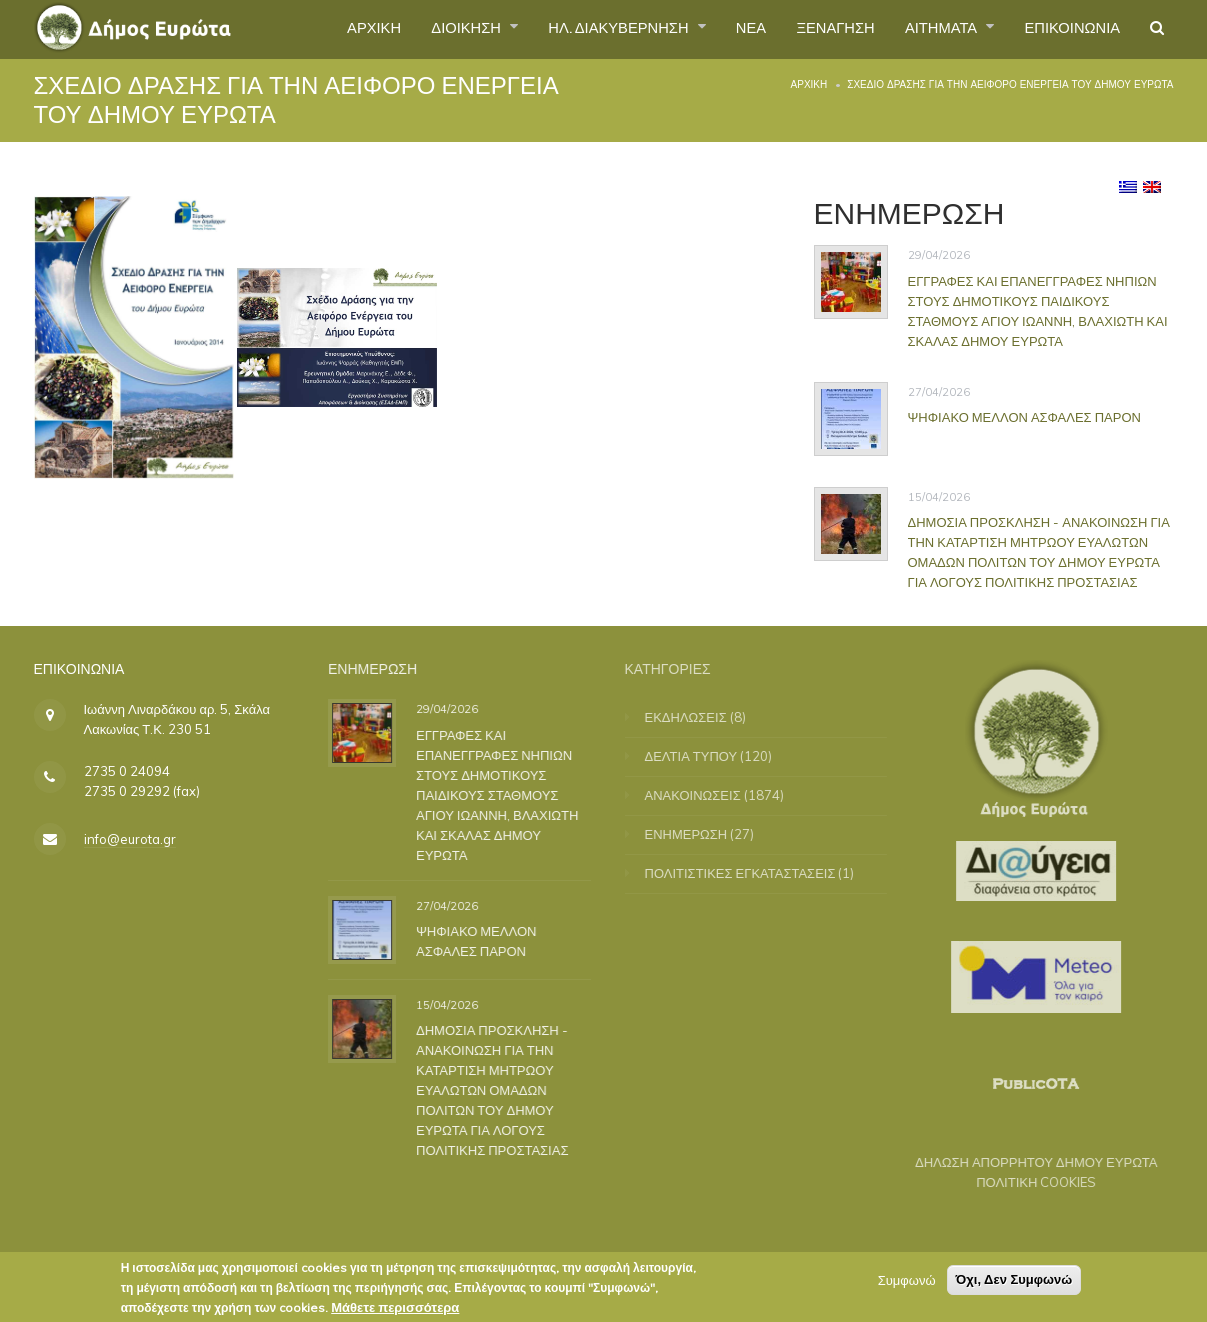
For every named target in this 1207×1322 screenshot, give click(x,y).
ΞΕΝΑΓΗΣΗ (809, 29)
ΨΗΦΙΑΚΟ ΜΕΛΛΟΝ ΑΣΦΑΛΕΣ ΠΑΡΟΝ (1024, 417)
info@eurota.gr (130, 839)
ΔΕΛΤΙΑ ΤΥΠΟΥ (703, 756)
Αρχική (809, 84)
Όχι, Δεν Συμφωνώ (1014, 1283)
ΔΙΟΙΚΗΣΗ (413, 29)
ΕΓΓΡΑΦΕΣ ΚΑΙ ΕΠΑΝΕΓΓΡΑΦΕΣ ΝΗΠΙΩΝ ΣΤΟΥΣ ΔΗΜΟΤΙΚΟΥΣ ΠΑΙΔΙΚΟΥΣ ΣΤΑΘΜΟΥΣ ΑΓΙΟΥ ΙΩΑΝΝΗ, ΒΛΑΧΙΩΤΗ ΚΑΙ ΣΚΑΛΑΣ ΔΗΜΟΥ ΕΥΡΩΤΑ (1038, 311)
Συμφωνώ (907, 1284)
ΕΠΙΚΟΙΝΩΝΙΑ (1065, 29)
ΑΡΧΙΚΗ (312, 29)
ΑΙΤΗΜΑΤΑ (925, 29)
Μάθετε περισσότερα (395, 1311)
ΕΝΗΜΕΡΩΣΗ (698, 834)
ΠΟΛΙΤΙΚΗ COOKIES (1024, 1182)
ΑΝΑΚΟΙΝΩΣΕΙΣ (705, 795)
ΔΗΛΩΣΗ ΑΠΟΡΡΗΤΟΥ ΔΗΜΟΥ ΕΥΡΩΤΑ (1024, 1162)
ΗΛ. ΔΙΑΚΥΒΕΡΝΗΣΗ (577, 29)
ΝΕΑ (718, 29)
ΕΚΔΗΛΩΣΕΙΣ (698, 717)
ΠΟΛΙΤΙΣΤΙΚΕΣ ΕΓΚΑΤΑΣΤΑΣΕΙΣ (752, 873)
